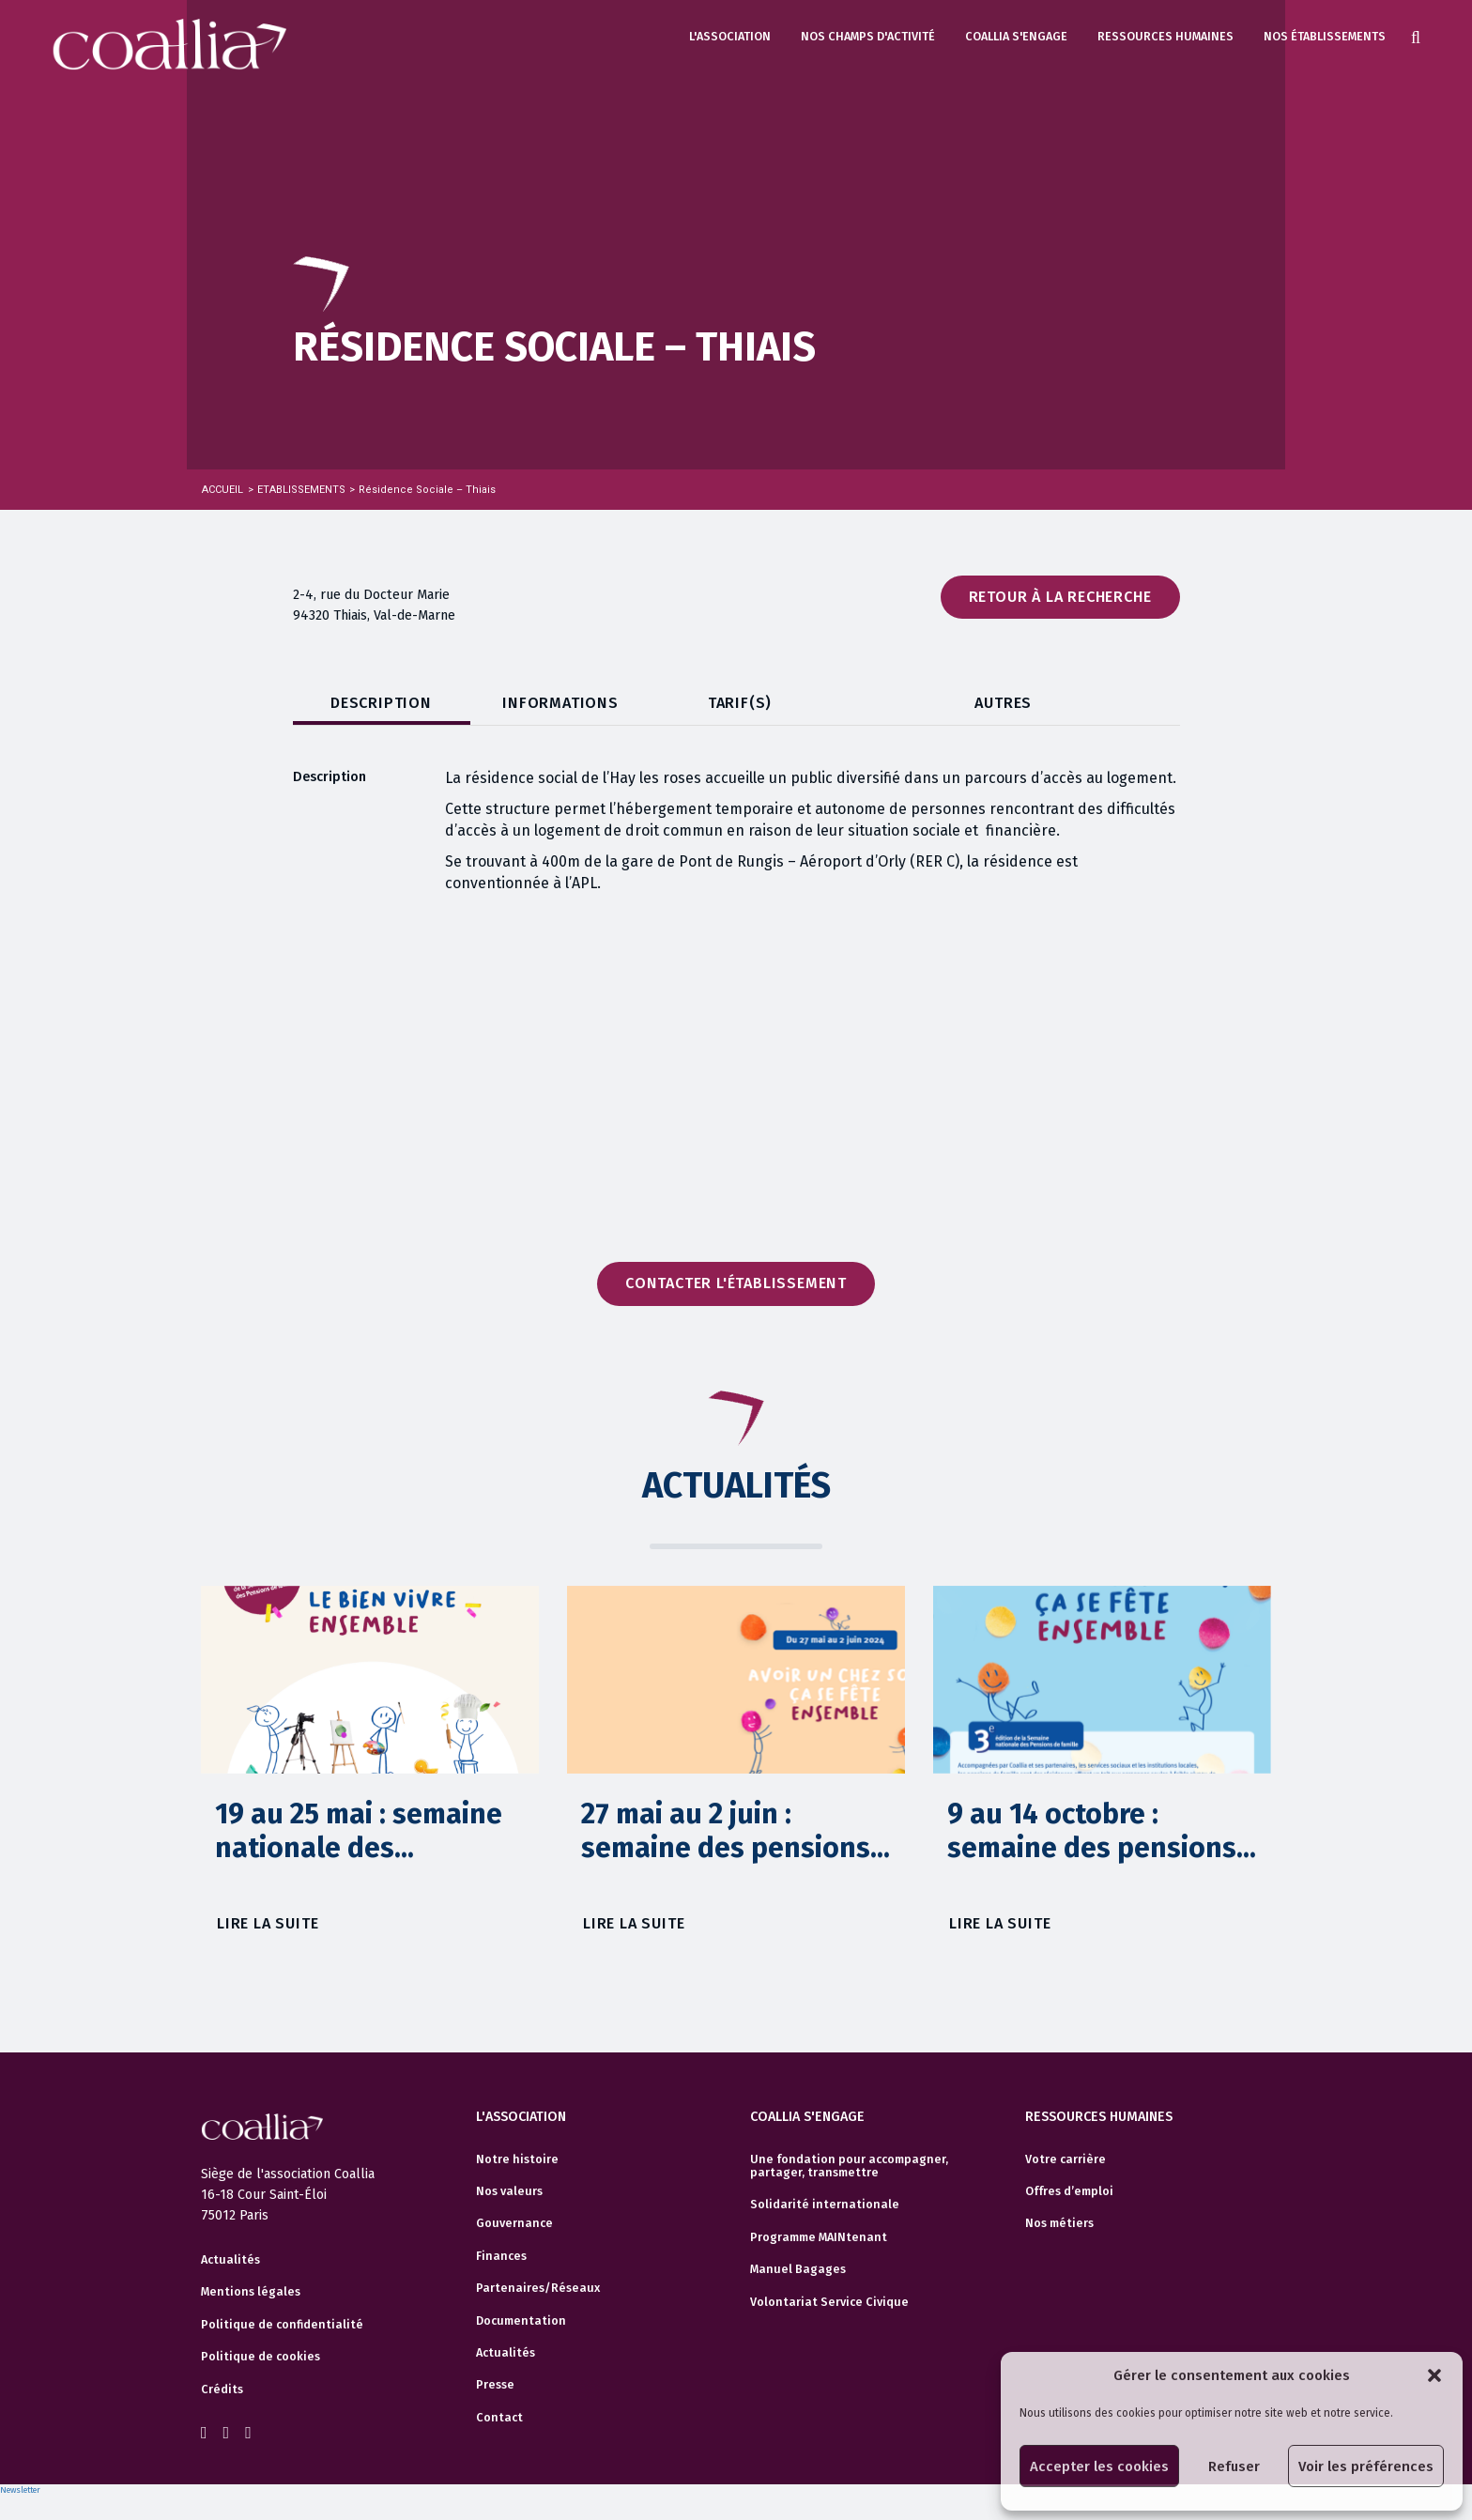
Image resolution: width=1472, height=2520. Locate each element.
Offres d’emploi (1069, 2191)
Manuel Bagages (798, 2269)
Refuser (1234, 2466)
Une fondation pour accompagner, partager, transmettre (849, 2166)
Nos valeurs (509, 2191)
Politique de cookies (260, 2356)
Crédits (222, 2389)
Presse (495, 2384)
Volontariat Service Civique (829, 2302)
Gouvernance (514, 2223)
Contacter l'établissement (736, 1283)
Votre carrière (1065, 2159)
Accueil (222, 490)
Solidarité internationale (824, 2204)
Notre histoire (517, 2159)
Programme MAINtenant (818, 2237)
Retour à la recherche (1060, 597)
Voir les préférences (1366, 2466)
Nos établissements (1325, 36)
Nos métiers (1059, 2223)
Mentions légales (250, 2291)
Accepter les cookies (1099, 2466)
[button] (1434, 2375)
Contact (499, 2417)
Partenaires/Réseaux (538, 2288)
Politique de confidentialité (282, 2324)
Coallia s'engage (1016, 36)
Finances (501, 2256)
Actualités (230, 2259)
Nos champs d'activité (868, 36)
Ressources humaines (1165, 36)
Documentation (521, 2321)
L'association (730, 36)
